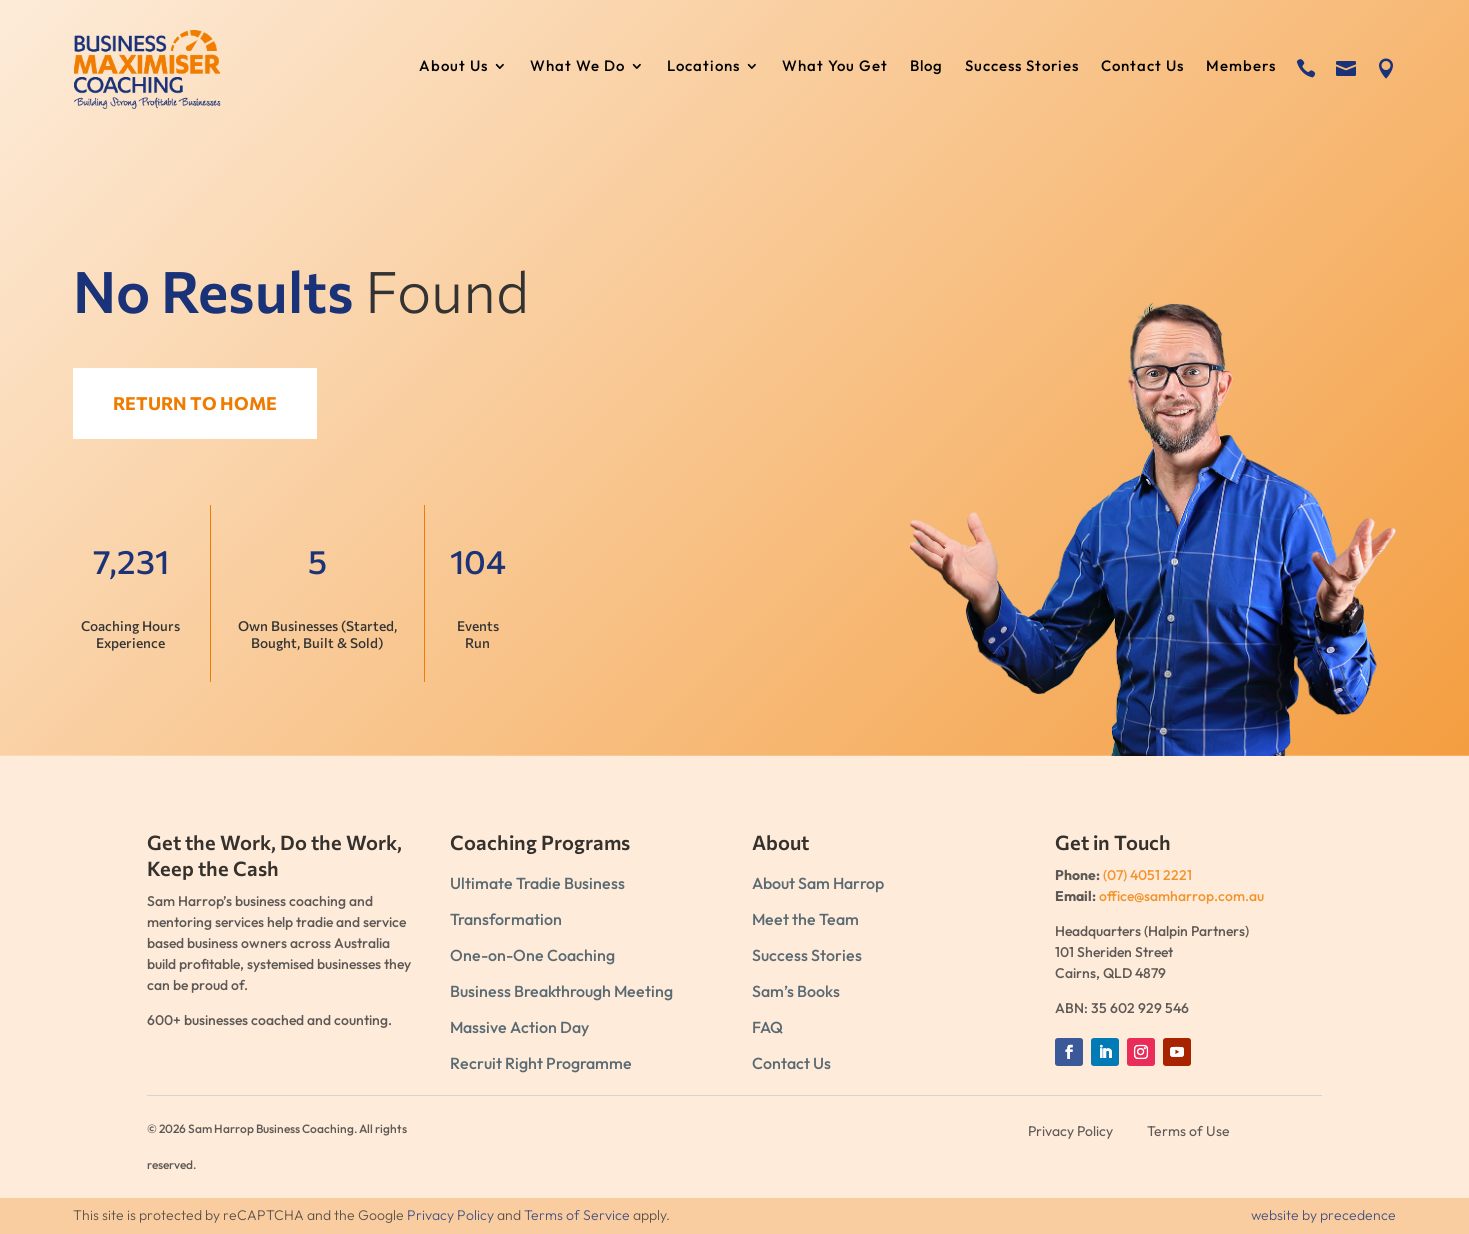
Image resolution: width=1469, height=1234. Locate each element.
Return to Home (206, 403)
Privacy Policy (450, 1215)
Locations (703, 67)
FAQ (767, 1027)
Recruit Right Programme (541, 1063)
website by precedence (1323, 1215)
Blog (926, 67)
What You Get (835, 67)
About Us (453, 67)
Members (1241, 67)
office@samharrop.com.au (1181, 896)
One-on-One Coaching (532, 955)
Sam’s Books (796, 991)
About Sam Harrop (818, 883)
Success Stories (1022, 67)
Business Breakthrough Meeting (561, 991)
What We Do (577, 67)
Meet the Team (805, 919)
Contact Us (1142, 67)
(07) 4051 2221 (1147, 875)
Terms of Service (577, 1215)
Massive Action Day (519, 1027)
